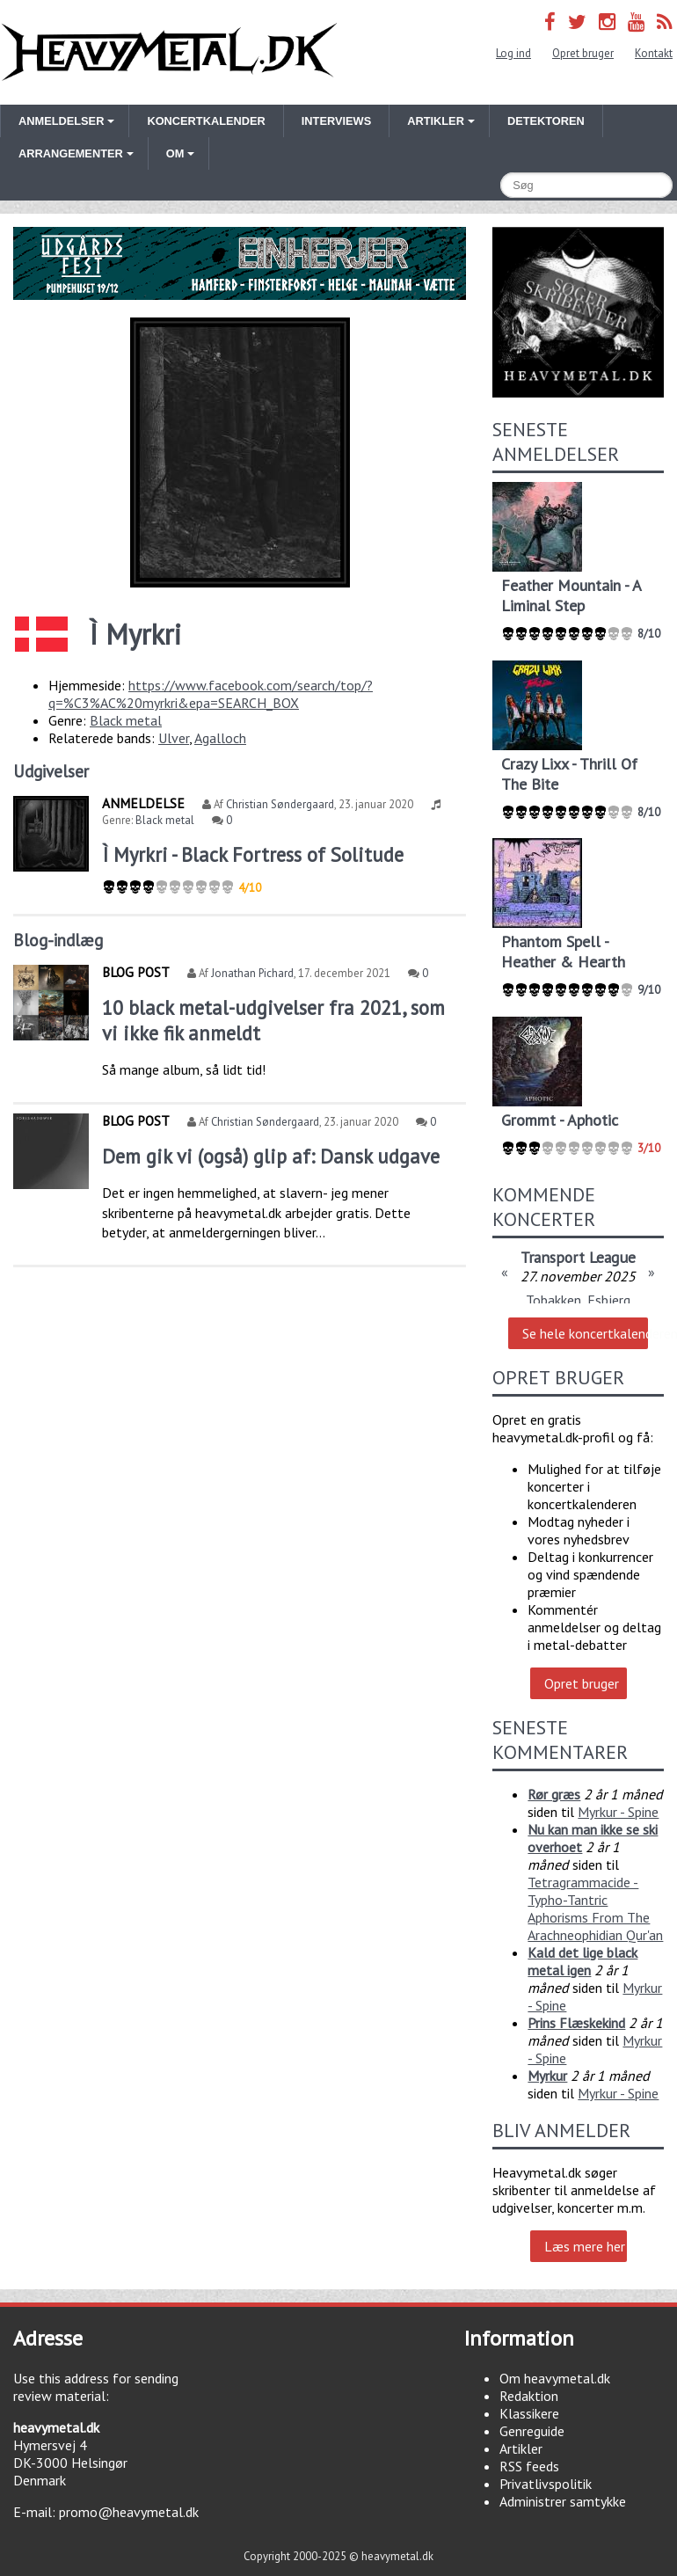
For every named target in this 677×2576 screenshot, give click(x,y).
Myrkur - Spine (618, 1812)
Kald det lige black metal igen (582, 1961)
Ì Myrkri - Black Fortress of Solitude (253, 854)
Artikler (520, 2448)
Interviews (336, 121)
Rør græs (554, 1794)
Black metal (126, 720)
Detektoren (546, 121)
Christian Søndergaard (280, 804)
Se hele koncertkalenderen (584, 1333)
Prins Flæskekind (576, 2023)
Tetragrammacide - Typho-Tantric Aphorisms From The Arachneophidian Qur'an (595, 1908)
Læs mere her (584, 2246)
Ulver (173, 738)
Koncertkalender (206, 121)
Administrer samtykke (562, 2501)
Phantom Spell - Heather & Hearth (563, 951)
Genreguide (531, 2431)
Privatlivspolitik (545, 2483)
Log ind (513, 53)
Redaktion (528, 2396)
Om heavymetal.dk (554, 2378)
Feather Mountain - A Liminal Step (571, 595)
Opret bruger (583, 53)
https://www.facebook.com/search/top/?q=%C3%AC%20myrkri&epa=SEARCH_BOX (210, 694)
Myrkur (547, 2075)
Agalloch (220, 738)
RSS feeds (529, 2466)
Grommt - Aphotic (559, 1120)
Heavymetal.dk (169, 52)
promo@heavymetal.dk (129, 2512)
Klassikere (529, 2413)
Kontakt (654, 53)
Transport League (578, 1257)
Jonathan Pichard (252, 973)
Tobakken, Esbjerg (578, 1300)
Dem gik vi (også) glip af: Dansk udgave (271, 1156)
